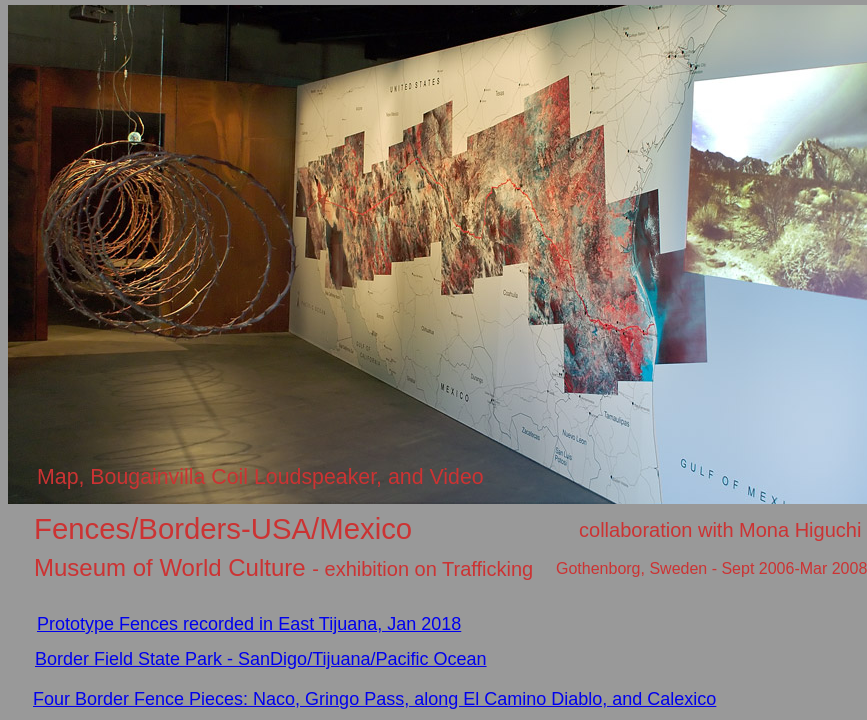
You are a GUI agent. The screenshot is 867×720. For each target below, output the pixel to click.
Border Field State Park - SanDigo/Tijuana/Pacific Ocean (261, 659)
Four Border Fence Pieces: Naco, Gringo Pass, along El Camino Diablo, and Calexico (374, 699)
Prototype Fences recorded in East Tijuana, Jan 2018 (249, 624)
